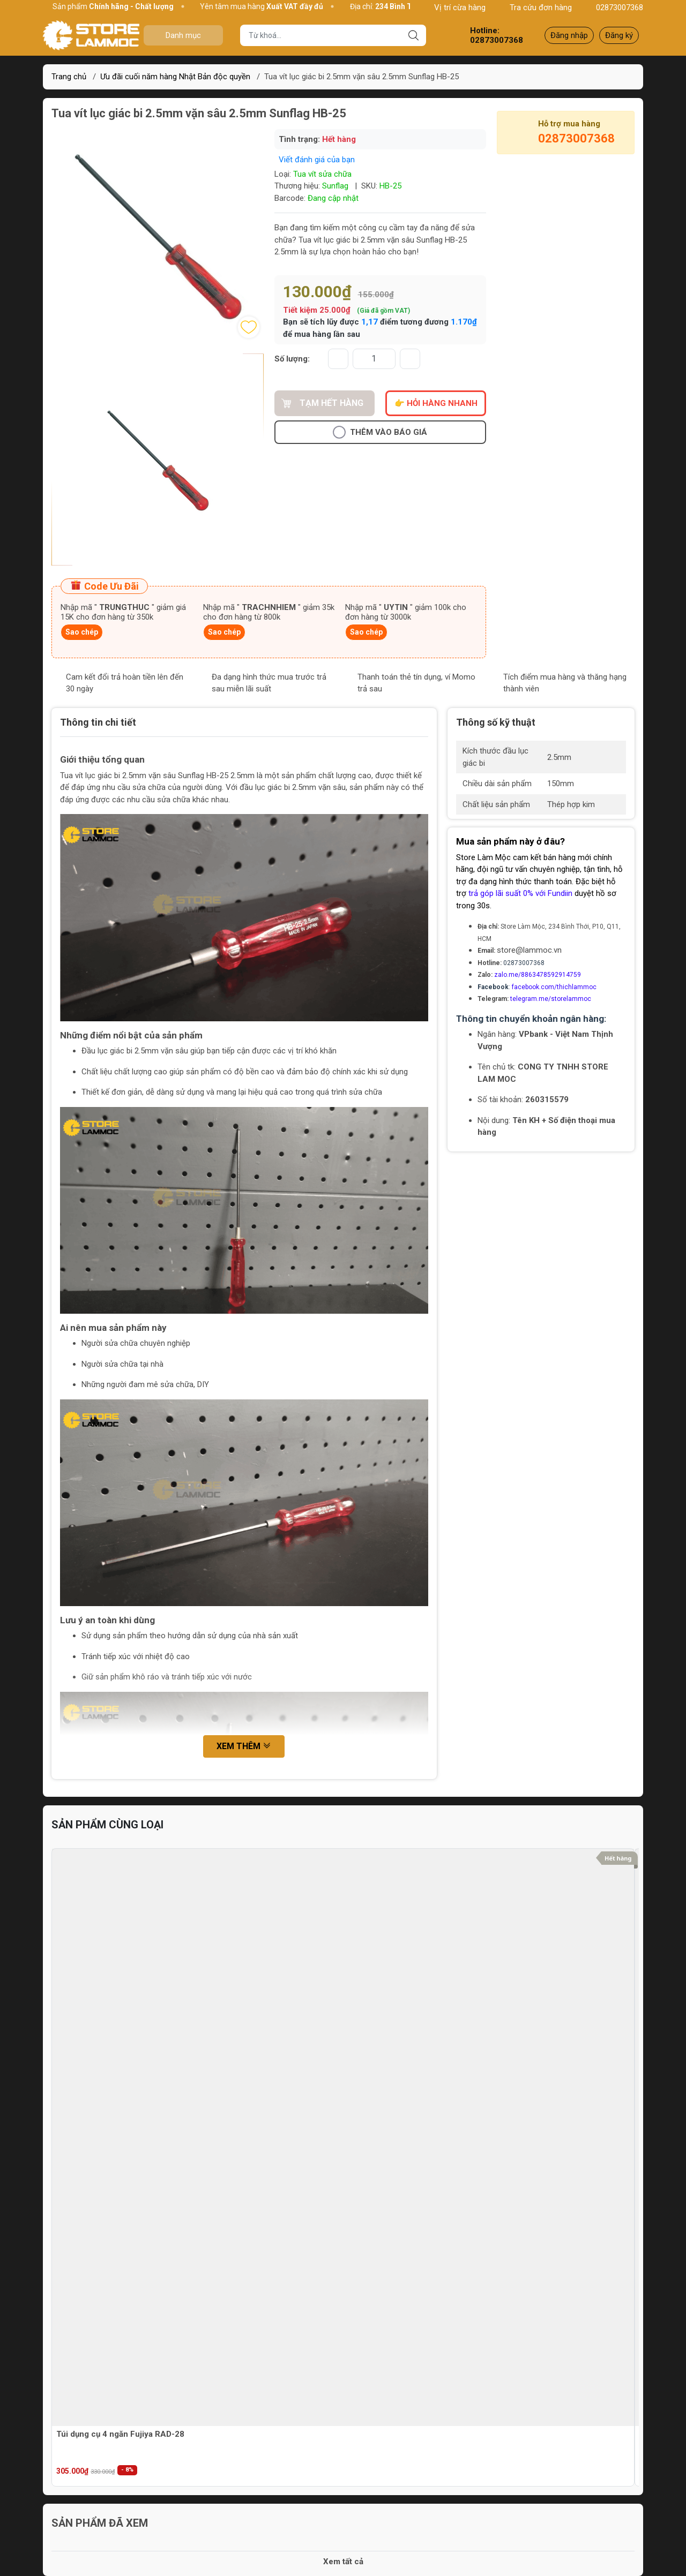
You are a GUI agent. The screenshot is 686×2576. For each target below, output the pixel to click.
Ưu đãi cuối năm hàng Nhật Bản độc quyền (175, 76)
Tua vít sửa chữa (322, 174)
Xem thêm (244, 1747)
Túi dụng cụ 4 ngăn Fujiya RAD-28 (120, 2434)
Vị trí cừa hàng (454, 7)
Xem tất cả (343, 2561)
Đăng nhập (569, 35)
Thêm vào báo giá (380, 432)
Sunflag (335, 186)
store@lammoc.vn (529, 950)
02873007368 (614, 7)
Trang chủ (68, 76)
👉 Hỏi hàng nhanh (436, 403)
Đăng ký (619, 35)
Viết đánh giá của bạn (317, 159)
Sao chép (81, 632)
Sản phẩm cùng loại (107, 1824)
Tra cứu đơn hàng (535, 7)
